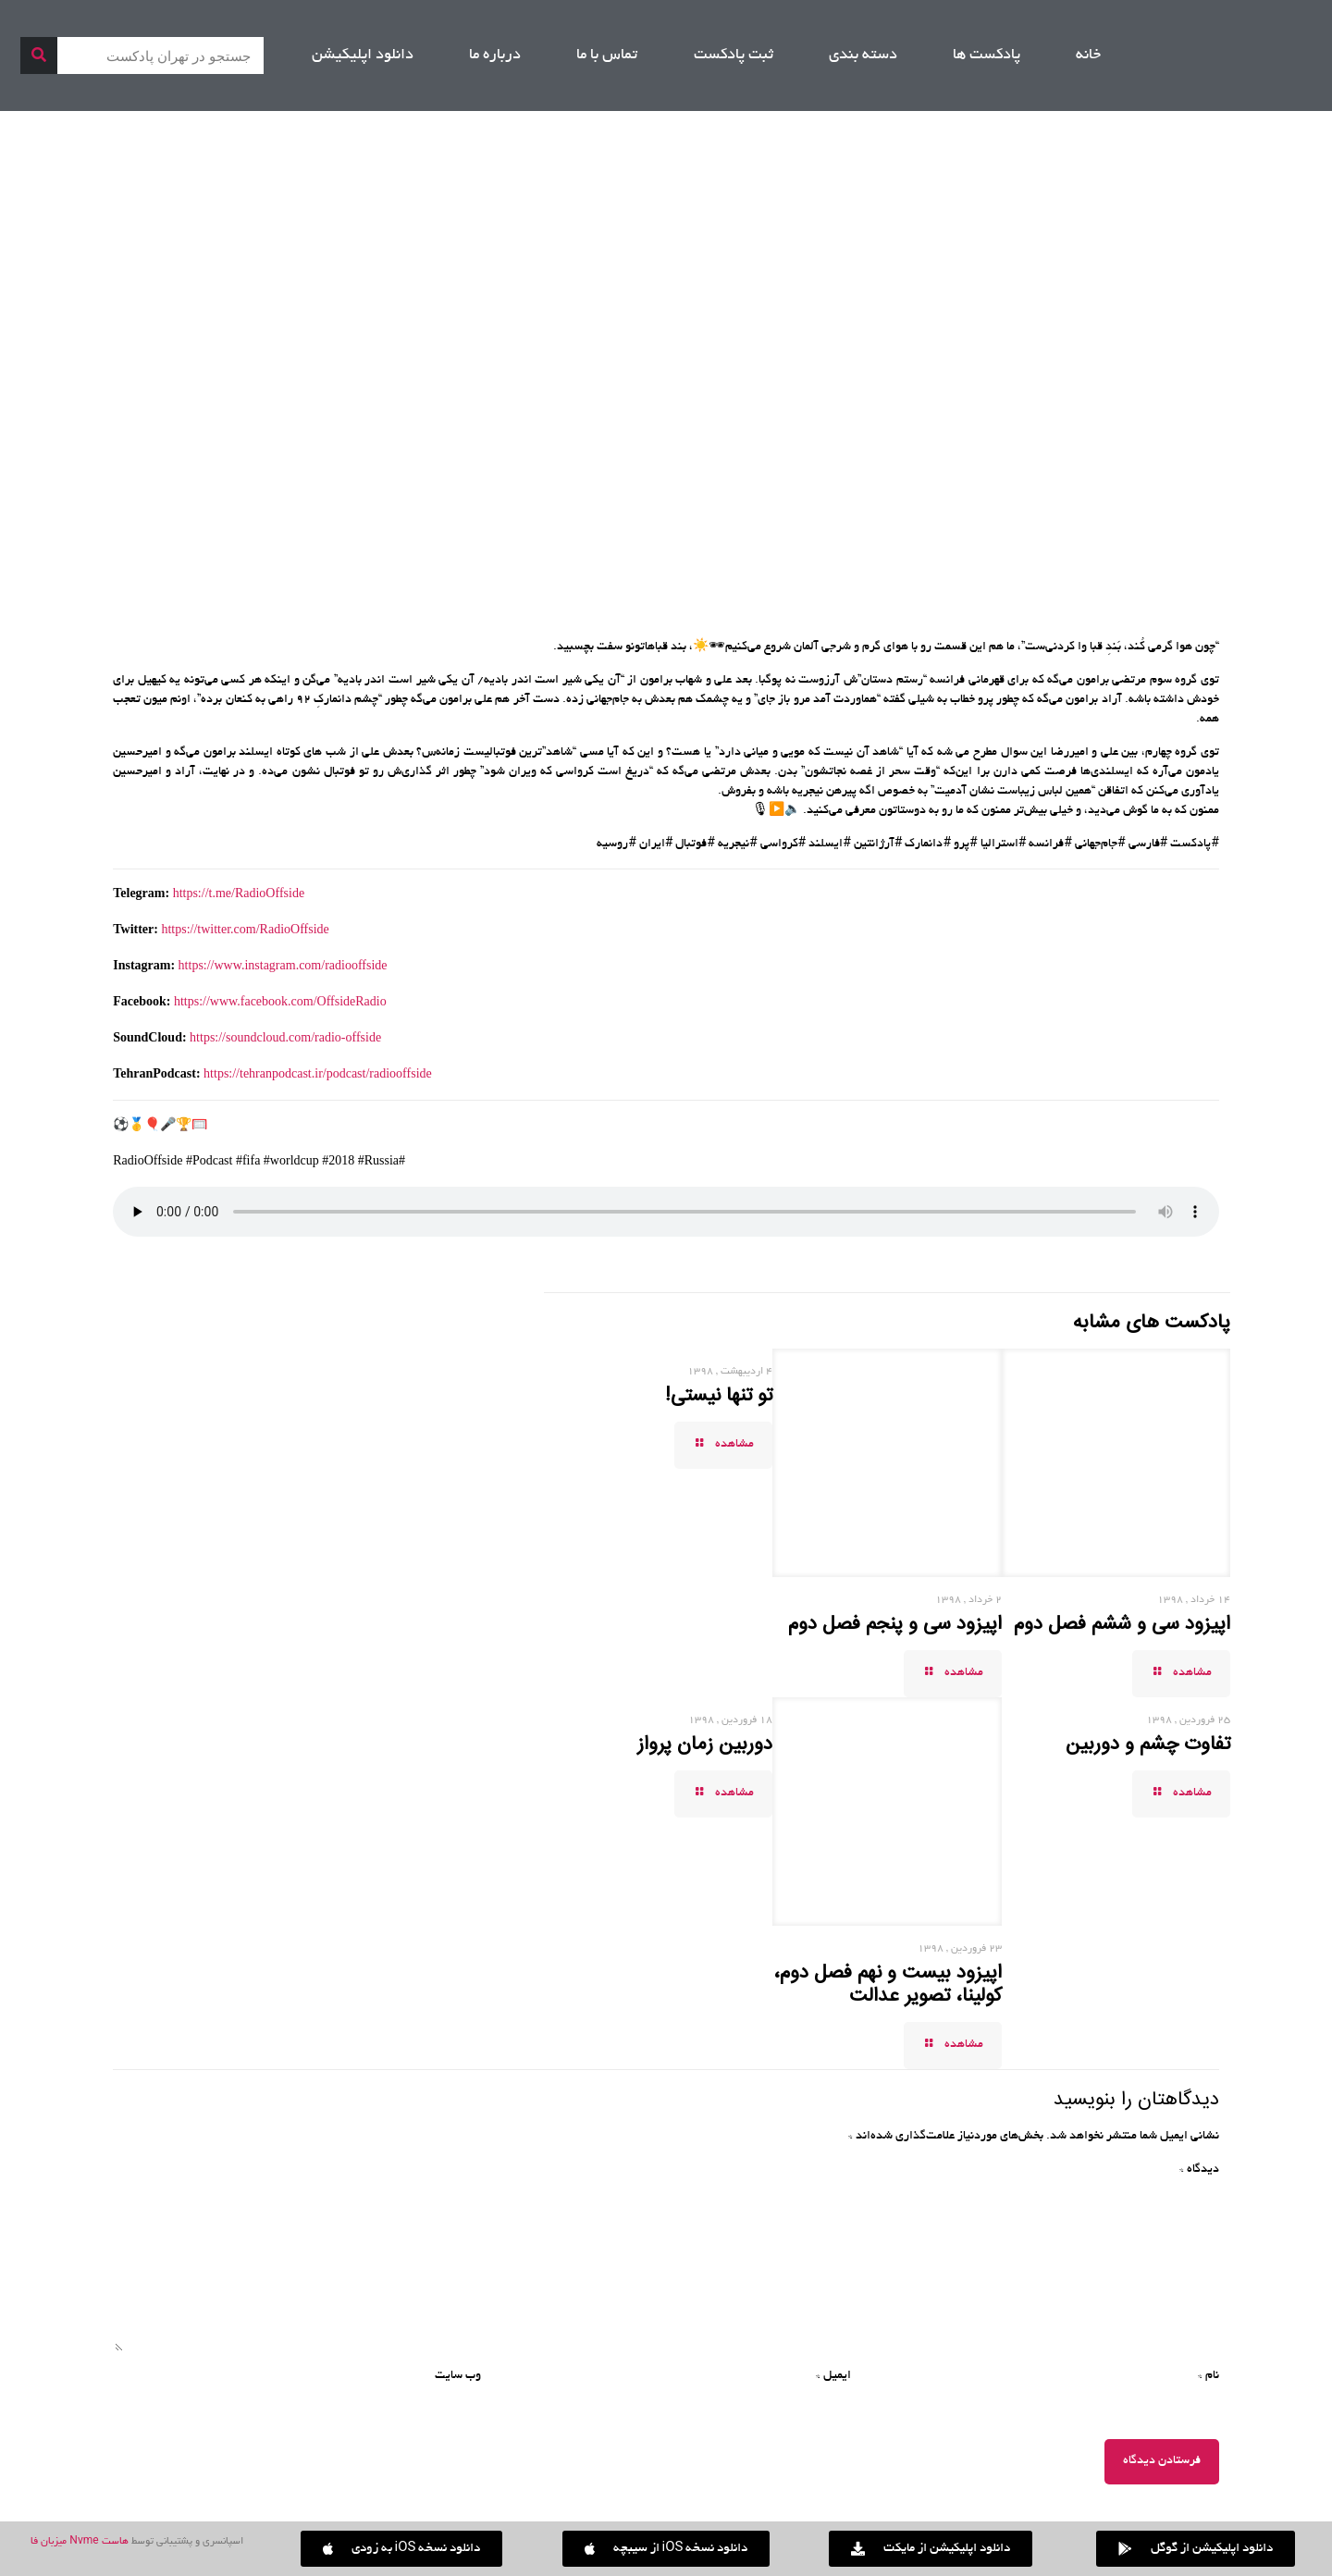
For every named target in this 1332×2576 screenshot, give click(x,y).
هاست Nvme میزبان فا (79, 2541)
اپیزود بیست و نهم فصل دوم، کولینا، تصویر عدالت (887, 1984)
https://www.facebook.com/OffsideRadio (280, 1001)
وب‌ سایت (458, 2376)
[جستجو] (38, 55)
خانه (1088, 55)
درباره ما (495, 55)
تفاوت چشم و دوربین (1148, 1744)
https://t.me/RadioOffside (238, 893)
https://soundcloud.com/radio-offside (285, 1037)
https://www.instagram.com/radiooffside (283, 965)
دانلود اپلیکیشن (362, 55)
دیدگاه (1199, 2169)
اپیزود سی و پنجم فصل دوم (895, 1624)
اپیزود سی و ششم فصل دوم (1122, 1624)
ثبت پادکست (733, 55)
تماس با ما (606, 55)
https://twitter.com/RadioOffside (244, 929)
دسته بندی (863, 55)
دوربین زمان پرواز (704, 1744)
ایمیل (833, 2376)
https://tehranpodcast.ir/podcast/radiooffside (318, 1073)
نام (1208, 2376)
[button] (402, 2549)
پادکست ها (986, 55)
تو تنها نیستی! (718, 1395)
